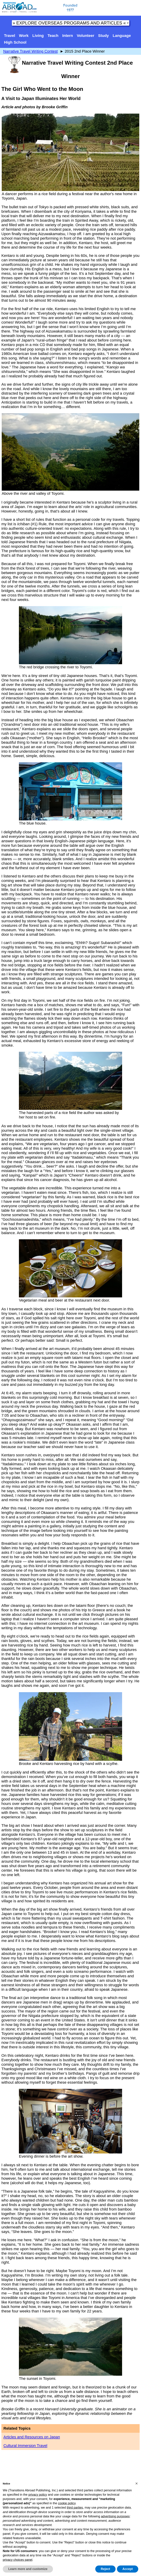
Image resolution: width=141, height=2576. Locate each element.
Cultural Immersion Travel (25, 2445)
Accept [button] (127, 2569)
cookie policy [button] (66, 2503)
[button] (136, 2483)
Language (122, 35)
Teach (53, 35)
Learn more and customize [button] (27, 2569)
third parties (75, 2507)
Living (38, 35)
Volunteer (85, 35)
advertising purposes (115, 2516)
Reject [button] (105, 2569)
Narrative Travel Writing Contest (30, 51)
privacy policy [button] (37, 2494)
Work (24, 35)
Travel (9, 35)
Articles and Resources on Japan (31, 2437)
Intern (67, 35)
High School (15, 42)
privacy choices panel (17, 2560)
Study (103, 35)
